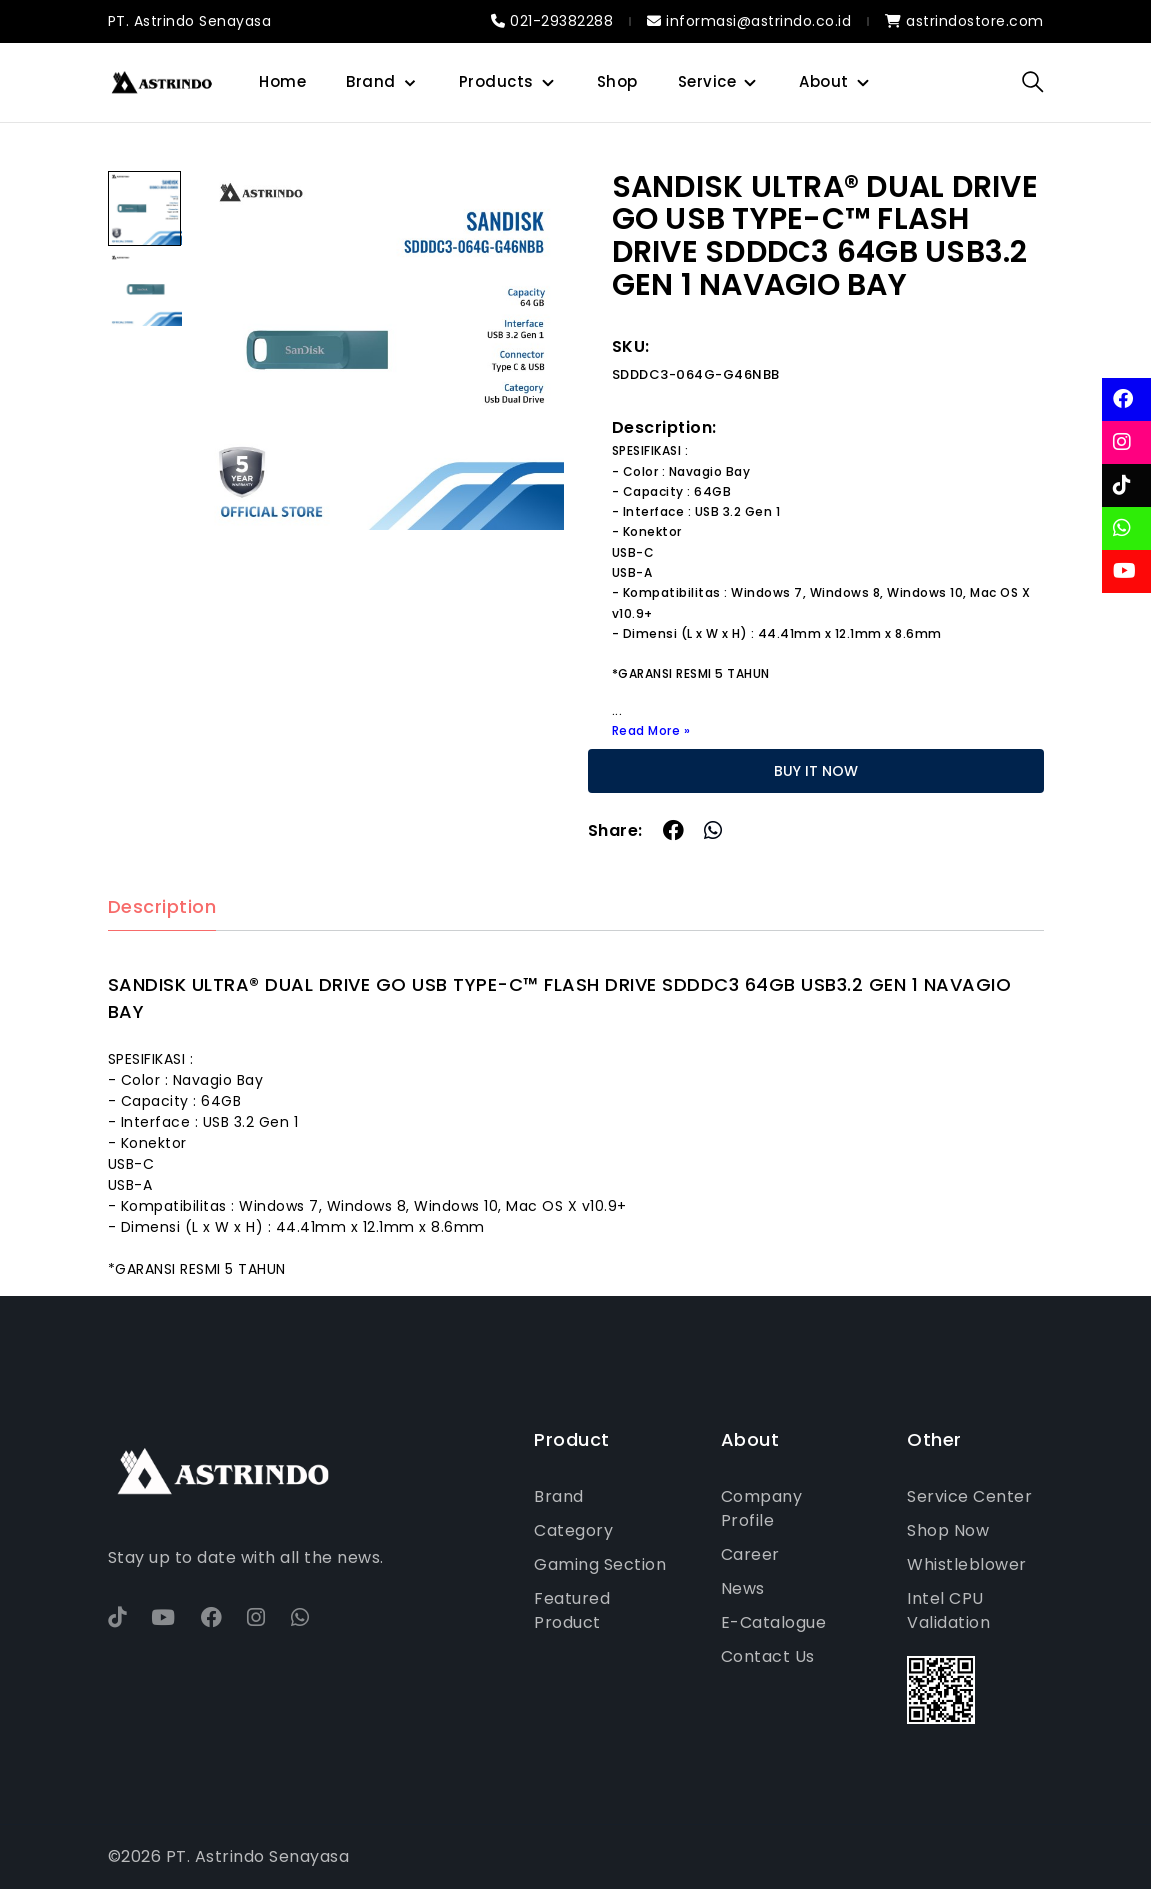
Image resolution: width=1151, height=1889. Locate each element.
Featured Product (572, 1610)
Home (282, 81)
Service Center (969, 1496)
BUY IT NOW (816, 771)
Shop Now (948, 1530)
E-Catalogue (774, 1622)
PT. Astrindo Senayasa (190, 21)
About (824, 81)
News (743, 1588)
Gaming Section (600, 1564)
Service (707, 81)
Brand (371, 81)
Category (573, 1530)
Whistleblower (967, 1564)
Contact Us (768, 1656)
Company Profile (762, 1508)
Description (162, 907)
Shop (617, 81)
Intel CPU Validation (948, 1610)
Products (496, 81)
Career (750, 1554)
